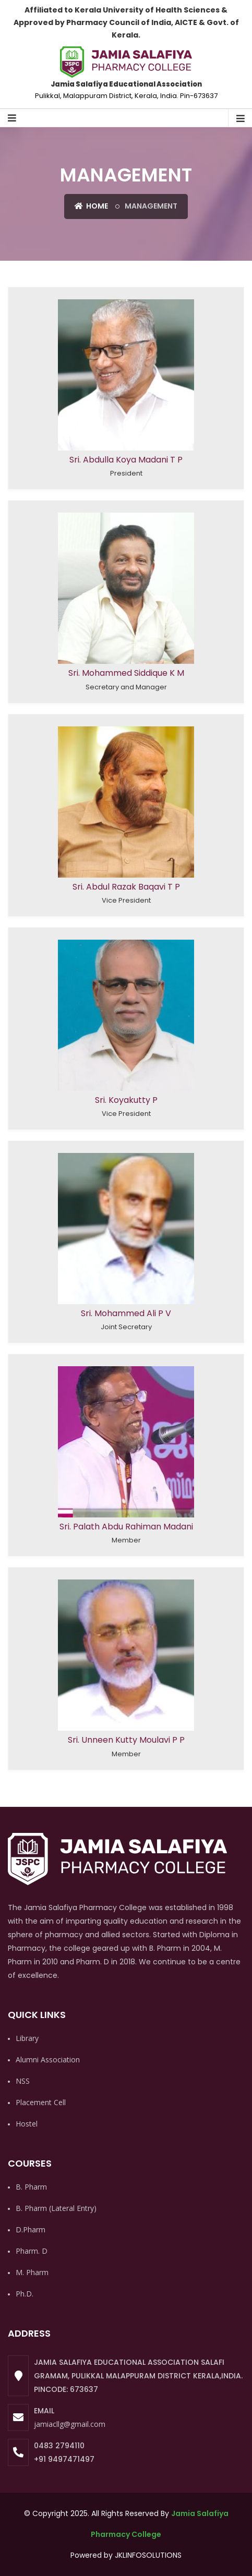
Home (91, 206)
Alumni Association (48, 2059)
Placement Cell (41, 2102)
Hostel (27, 2124)
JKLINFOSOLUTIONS (148, 2555)
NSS (23, 2081)
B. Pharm (31, 2187)
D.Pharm (30, 2229)
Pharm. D (31, 2251)
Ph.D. (24, 2294)
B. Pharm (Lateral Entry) (56, 2208)
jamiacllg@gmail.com (69, 2424)
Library (27, 2038)
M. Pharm (32, 2272)
